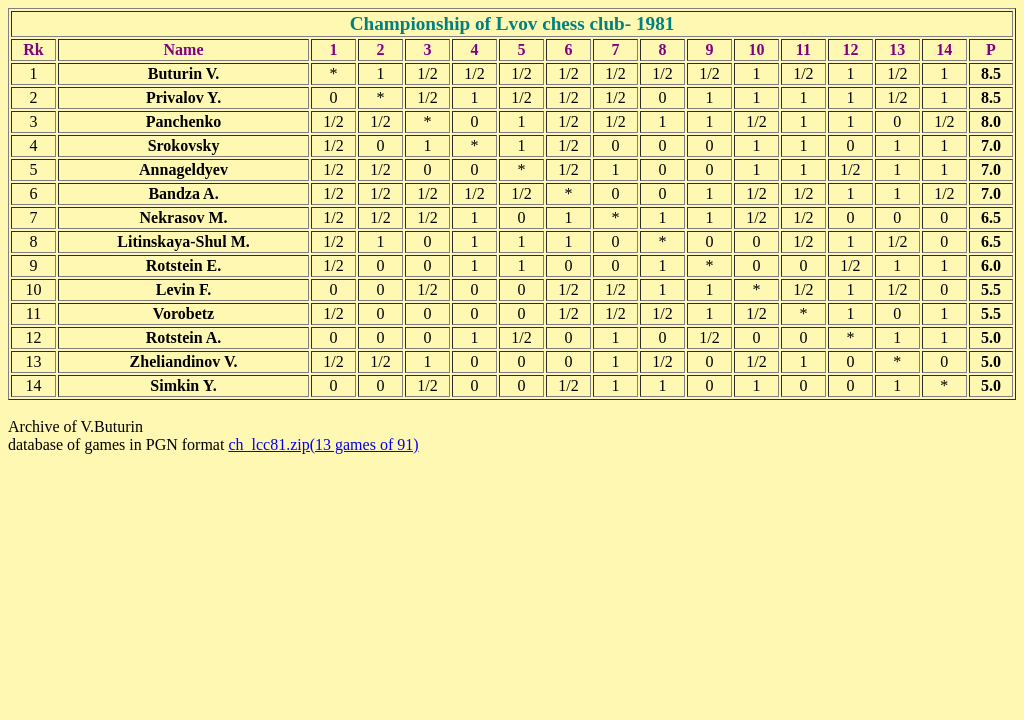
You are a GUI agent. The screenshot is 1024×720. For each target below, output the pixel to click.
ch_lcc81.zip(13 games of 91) (323, 444)
